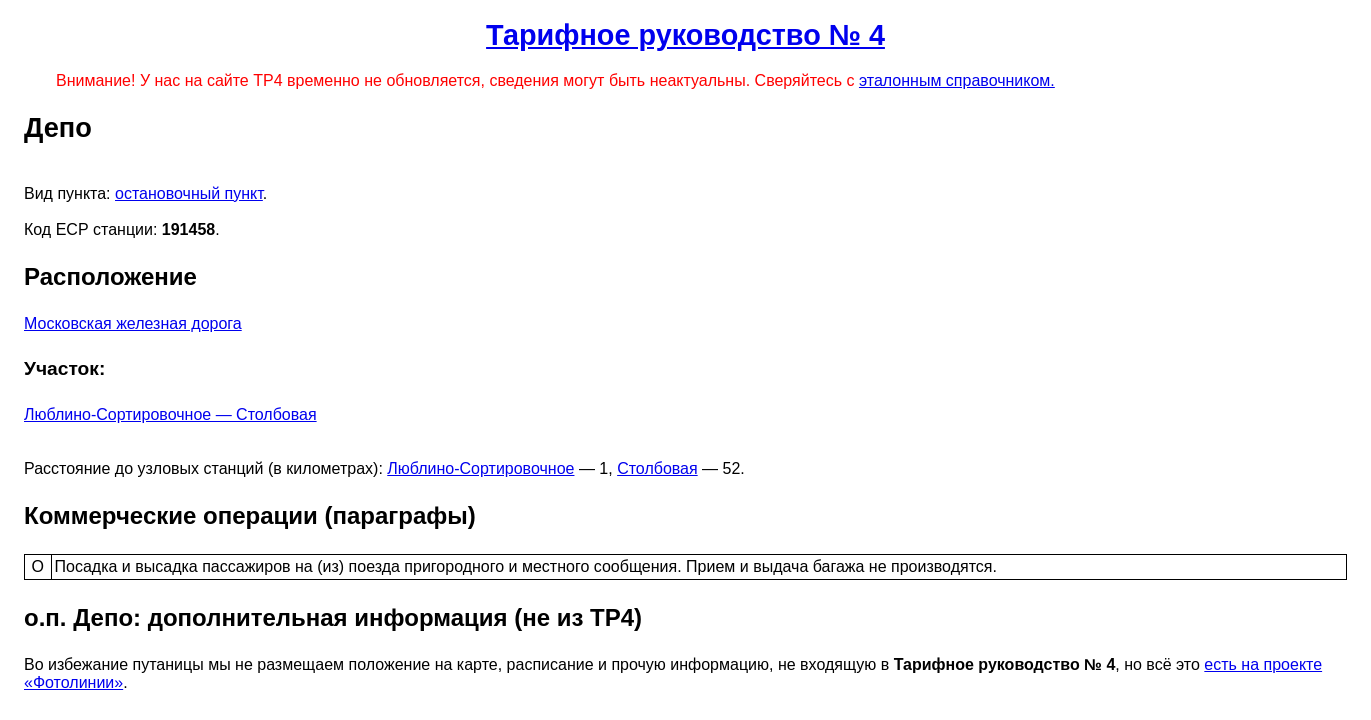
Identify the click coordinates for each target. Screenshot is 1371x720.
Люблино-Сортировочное (480, 468)
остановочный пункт (189, 193)
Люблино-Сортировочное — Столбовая (170, 414)
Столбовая (657, 468)
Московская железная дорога (133, 323)
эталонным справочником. (957, 80)
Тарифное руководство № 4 (685, 35)
